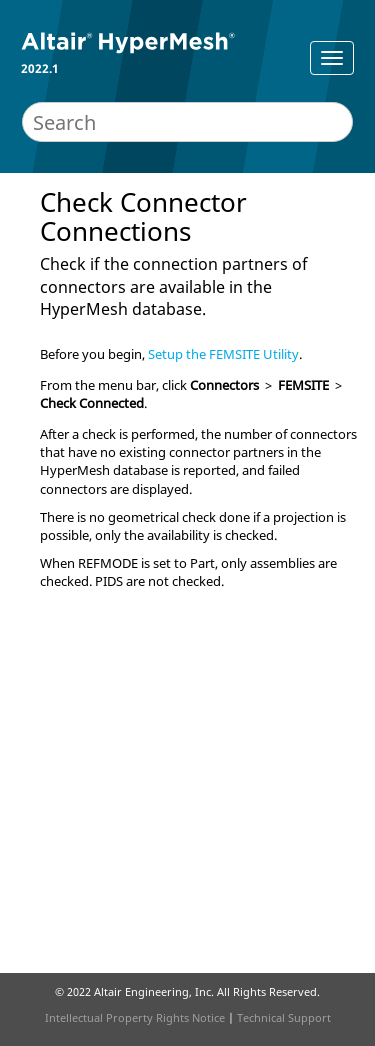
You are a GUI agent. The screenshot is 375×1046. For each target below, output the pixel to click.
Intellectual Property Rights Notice (135, 1017)
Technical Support (284, 1017)
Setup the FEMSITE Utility (223, 354)
